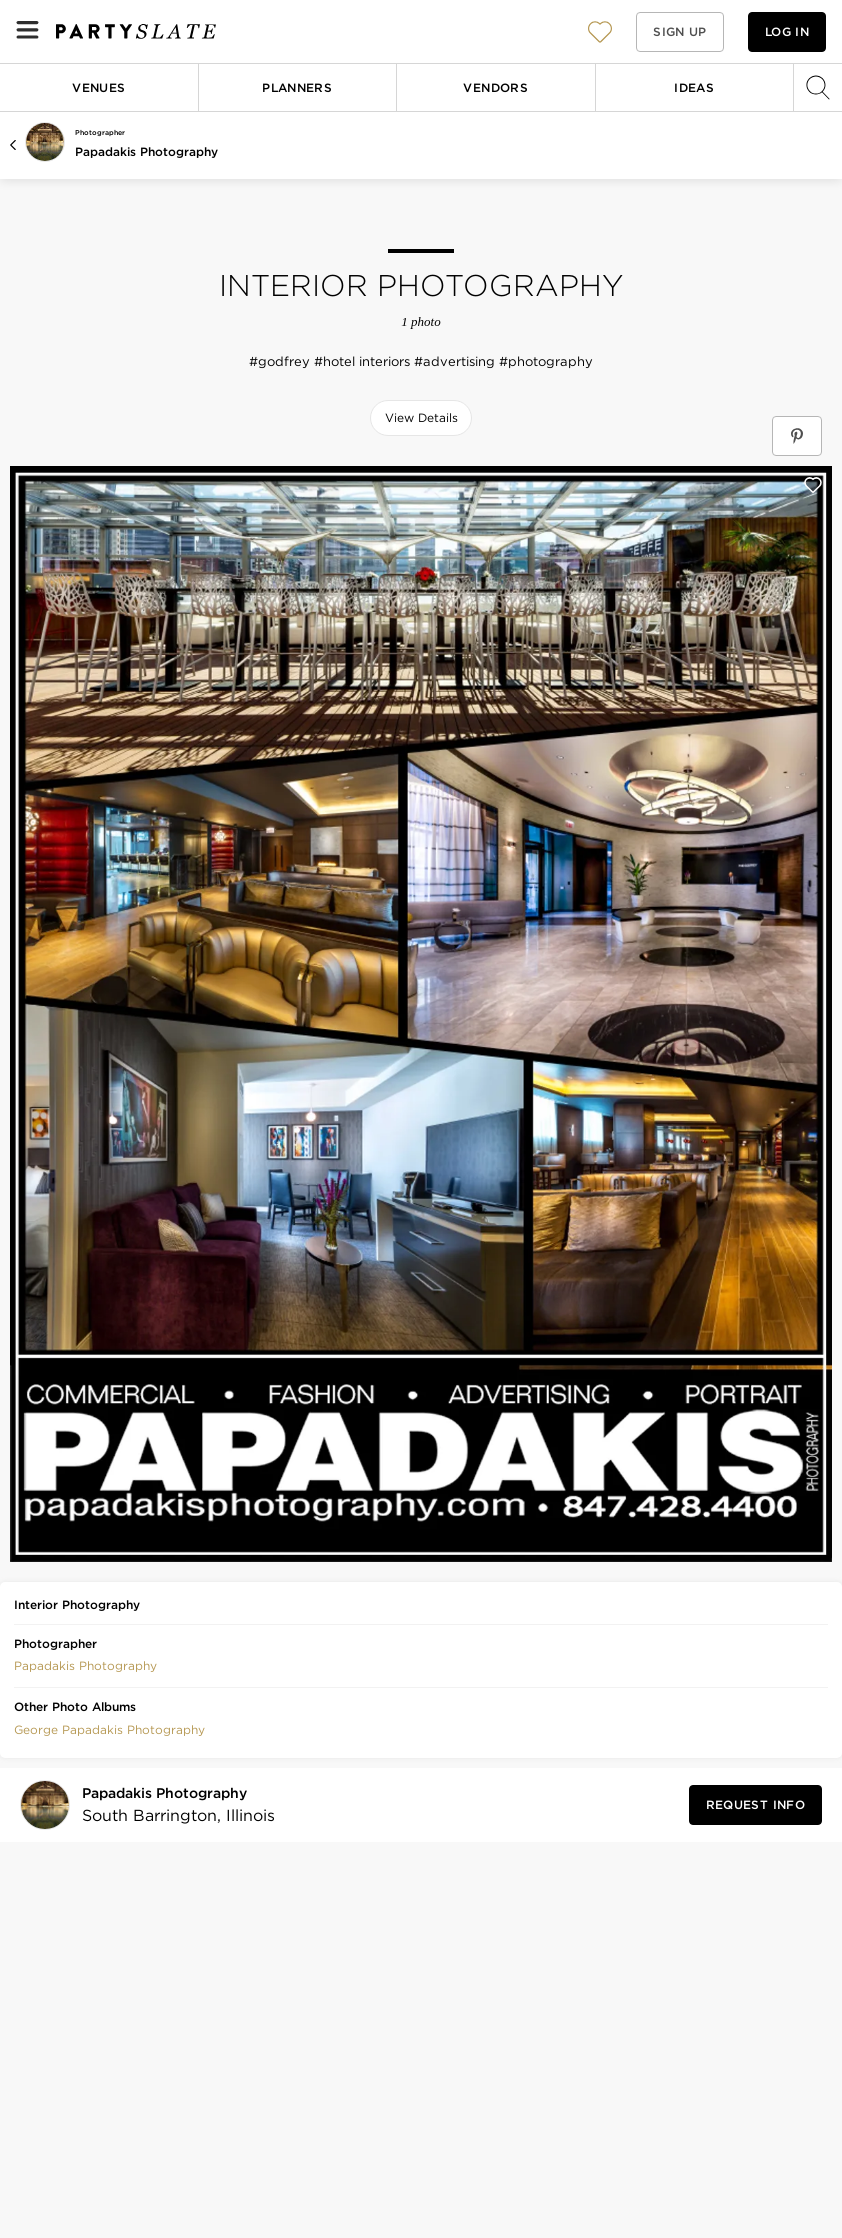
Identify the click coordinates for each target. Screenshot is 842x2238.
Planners (297, 87)
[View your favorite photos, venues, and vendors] (600, 32)
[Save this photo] (813, 485)
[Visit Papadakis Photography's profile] (172, 1805)
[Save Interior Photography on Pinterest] (797, 436)
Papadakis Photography (146, 151)
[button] (600, 31)
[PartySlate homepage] (136, 31)
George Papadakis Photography (109, 1729)
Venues (98, 87)
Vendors (495, 87)
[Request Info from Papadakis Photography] (755, 1805)
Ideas (694, 87)
